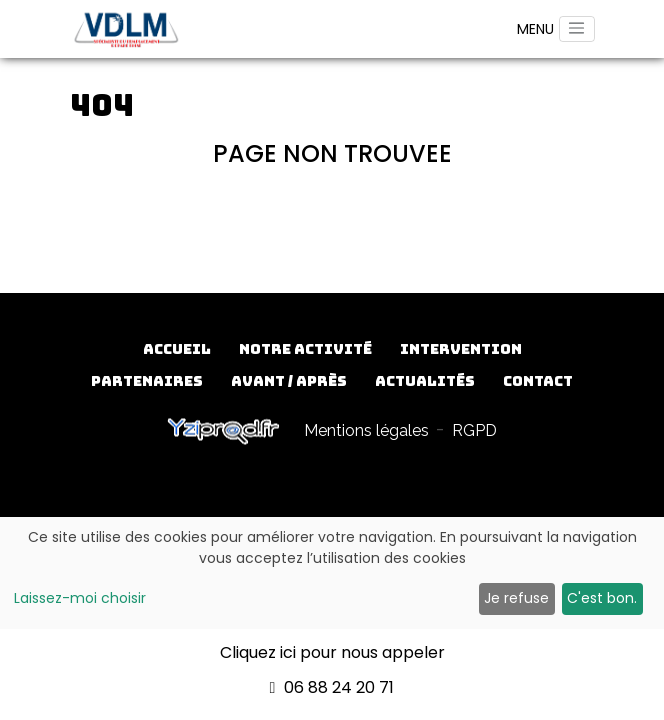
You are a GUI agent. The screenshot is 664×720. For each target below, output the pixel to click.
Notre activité (305, 349)
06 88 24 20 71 (332, 687)
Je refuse (516, 598)
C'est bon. (602, 598)
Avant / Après (289, 381)
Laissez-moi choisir (80, 598)
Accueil (177, 349)
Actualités (425, 381)
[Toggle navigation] (577, 29)
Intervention (461, 349)
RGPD (474, 430)
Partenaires (147, 381)
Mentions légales (366, 430)
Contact (538, 381)
